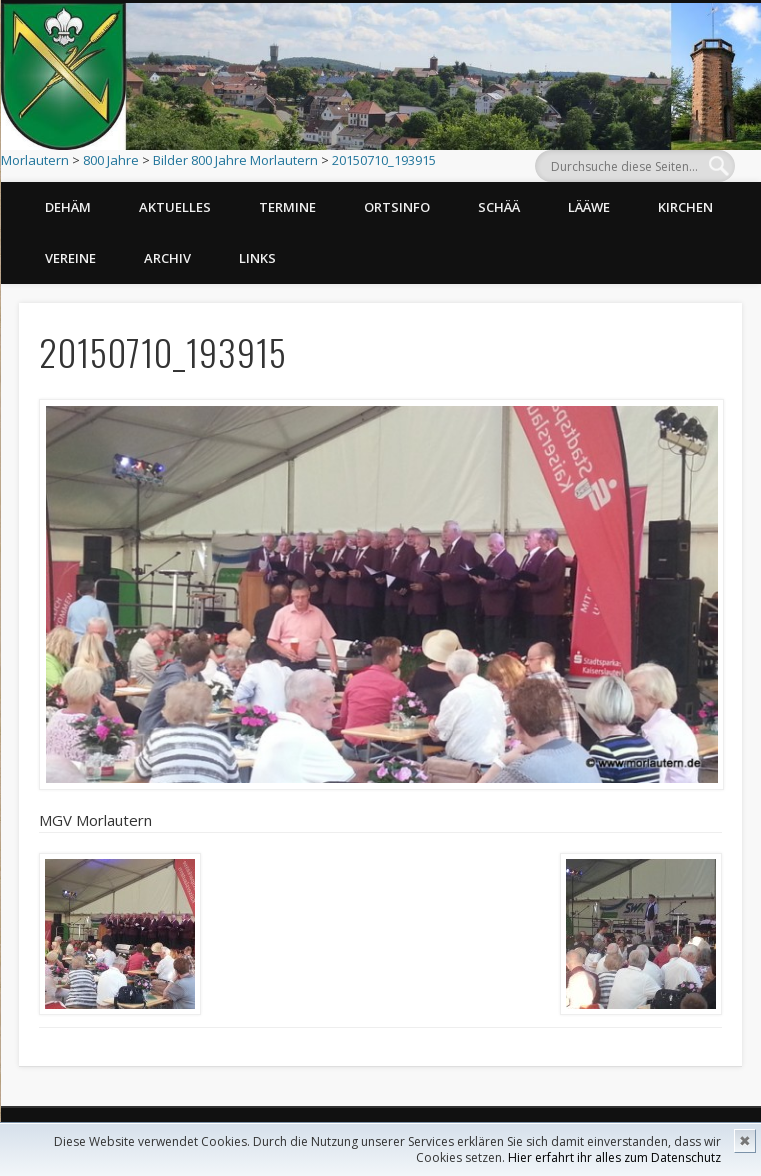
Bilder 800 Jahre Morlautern (235, 160)
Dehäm (68, 207)
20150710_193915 (384, 160)
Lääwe (589, 207)
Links (257, 258)
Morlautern (35, 160)
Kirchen (685, 207)
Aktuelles (175, 207)
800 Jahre (111, 160)
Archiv (167, 258)
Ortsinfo (397, 207)
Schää (499, 207)
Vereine (70, 258)
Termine (287, 207)
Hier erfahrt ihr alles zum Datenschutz (614, 1157)
